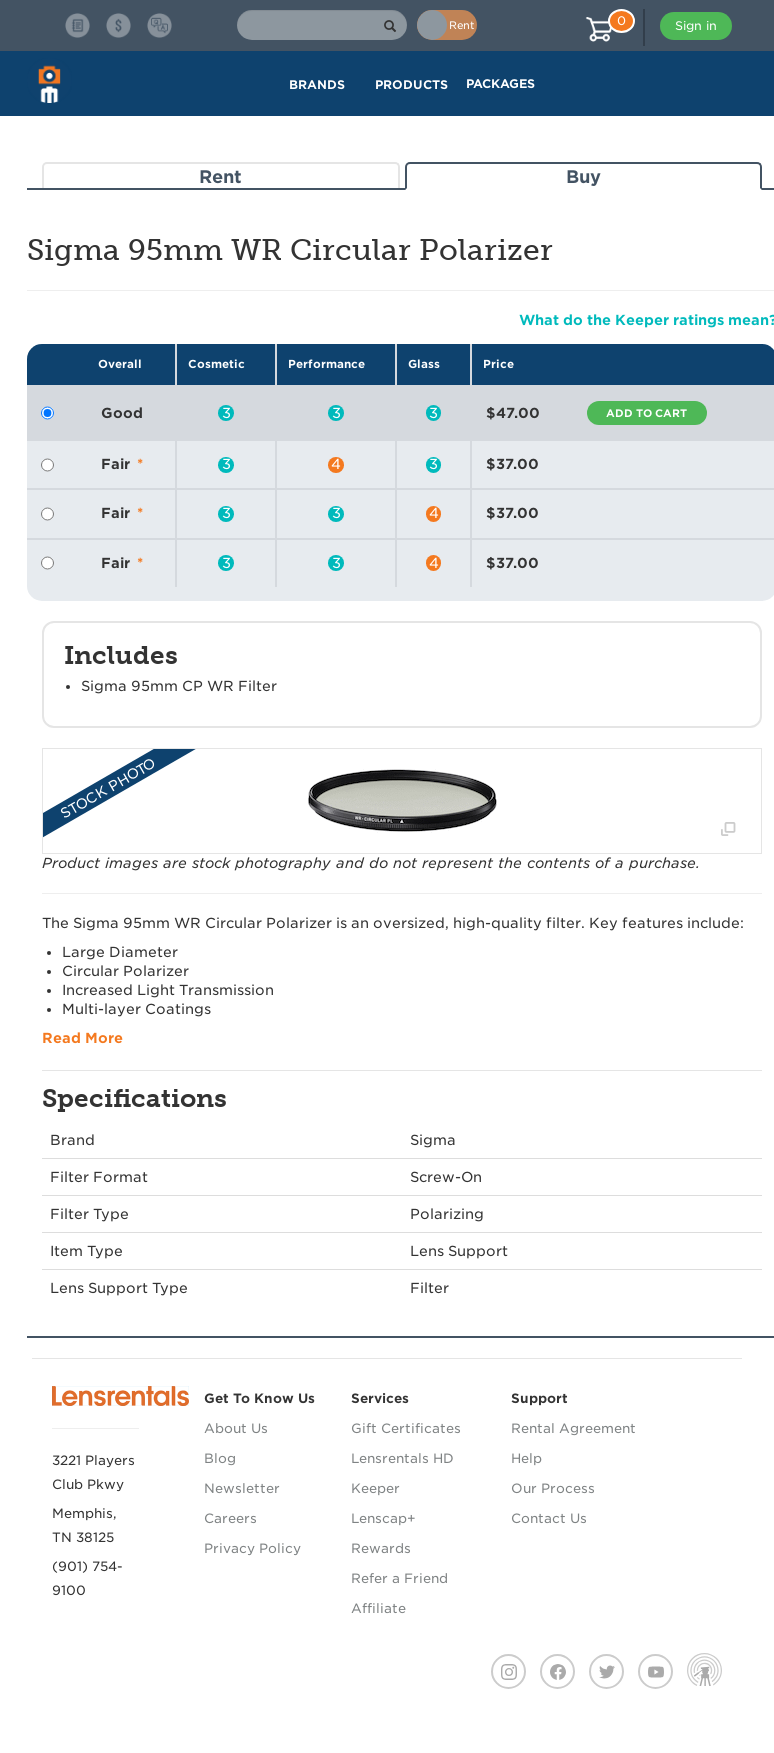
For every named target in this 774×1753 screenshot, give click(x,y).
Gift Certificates (406, 1428)
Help (526, 1458)
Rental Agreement (573, 1428)
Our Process (553, 1488)
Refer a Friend (399, 1578)
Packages (500, 83)
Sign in (696, 25)
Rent (220, 176)
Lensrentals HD (402, 1458)
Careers (230, 1518)
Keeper (375, 1488)
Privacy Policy (252, 1548)
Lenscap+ (383, 1518)
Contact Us (549, 1518)
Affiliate (378, 1608)
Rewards (381, 1548)
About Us (236, 1428)
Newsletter (242, 1488)
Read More (82, 1038)
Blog (220, 1458)
